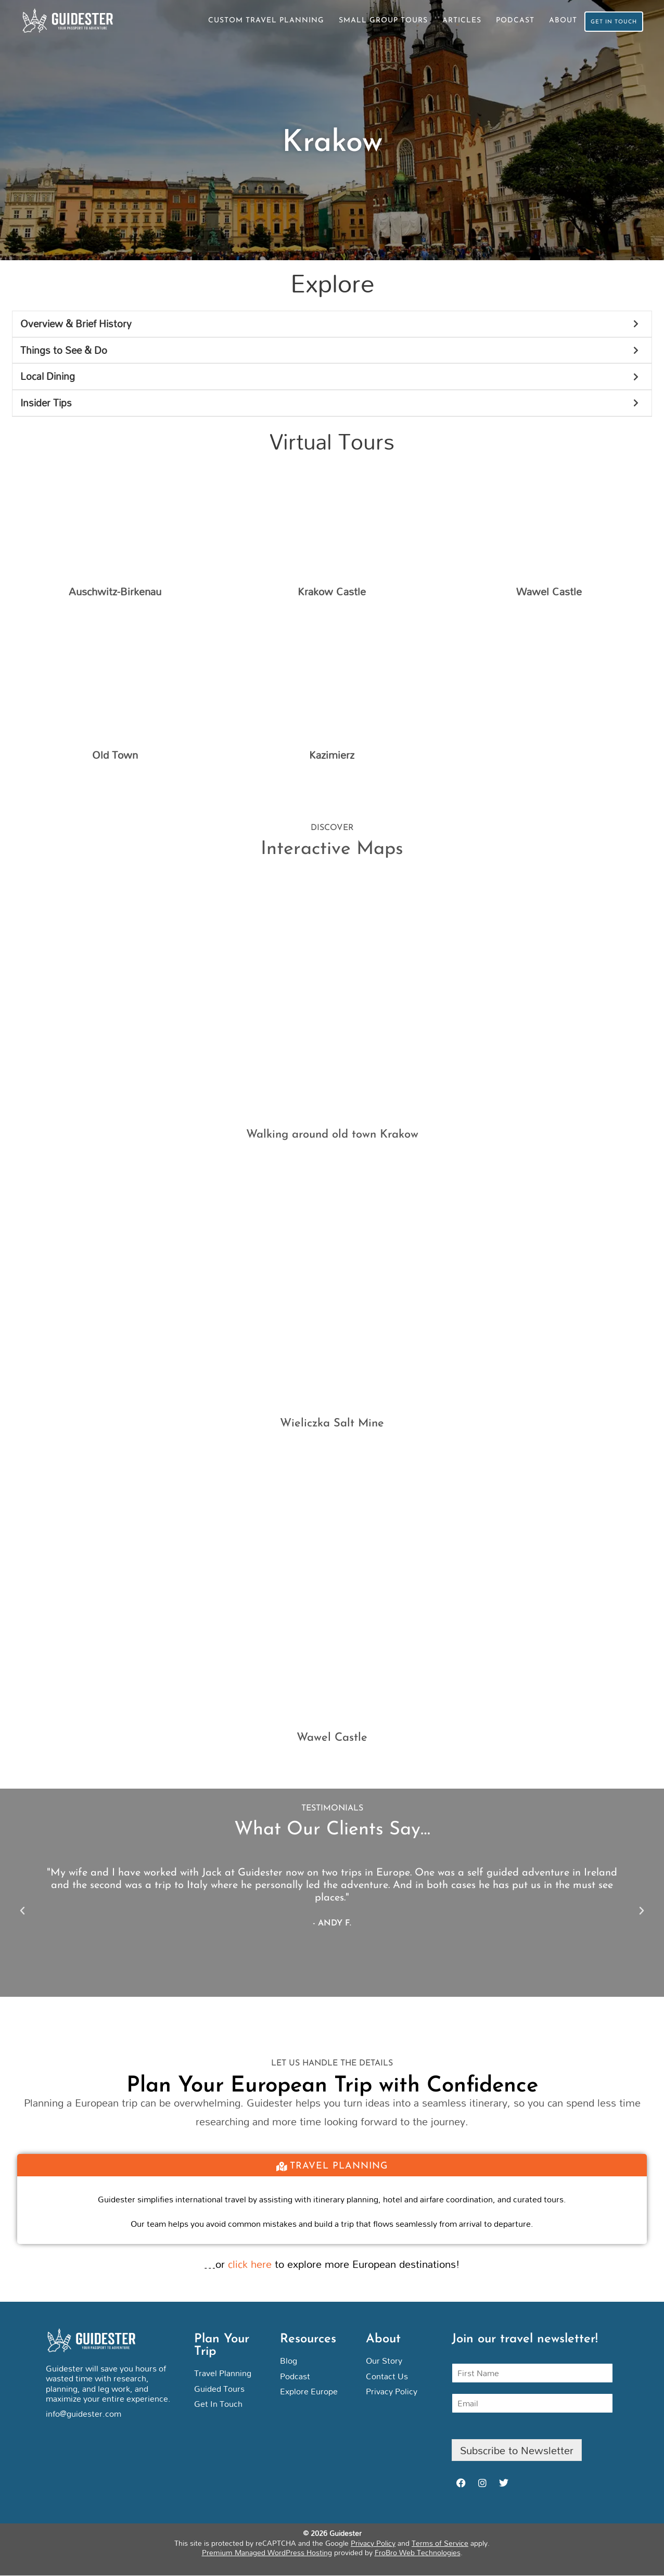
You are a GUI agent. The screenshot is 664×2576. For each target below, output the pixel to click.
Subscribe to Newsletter (516, 2451)
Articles (448, 20)
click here (250, 2264)
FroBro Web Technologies (418, 2553)
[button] (22, 1912)
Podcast (501, 20)
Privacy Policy (373, 2543)
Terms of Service (440, 2543)
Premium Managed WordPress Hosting (267, 2553)
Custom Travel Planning (253, 20)
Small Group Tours (369, 20)
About (549, 20)
